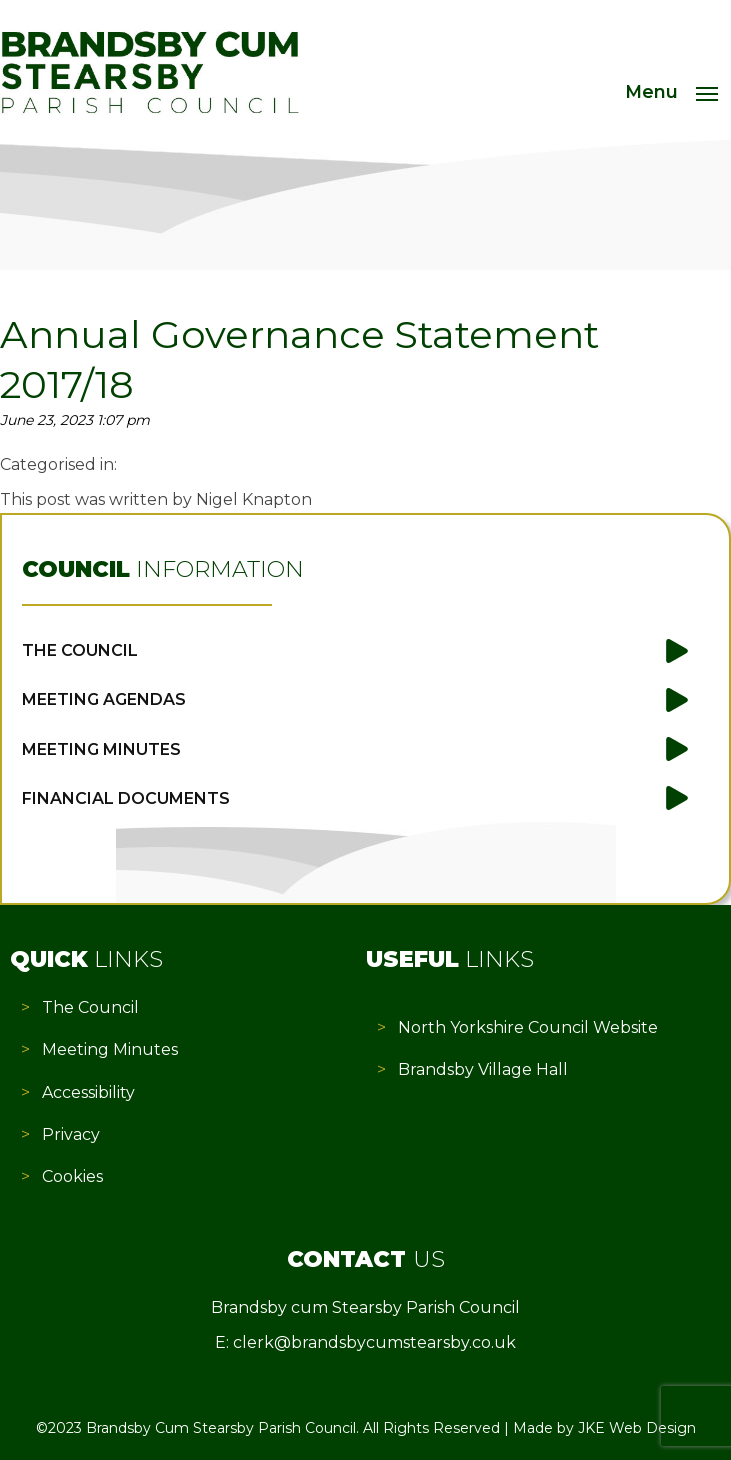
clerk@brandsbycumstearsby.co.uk (374, 1342)
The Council (80, 650)
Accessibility (88, 1092)
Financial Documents (126, 798)
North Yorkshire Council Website (528, 1027)
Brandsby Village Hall (483, 1069)
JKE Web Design (637, 1428)
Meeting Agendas (104, 699)
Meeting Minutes (101, 749)
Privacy (71, 1134)
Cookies (72, 1176)
